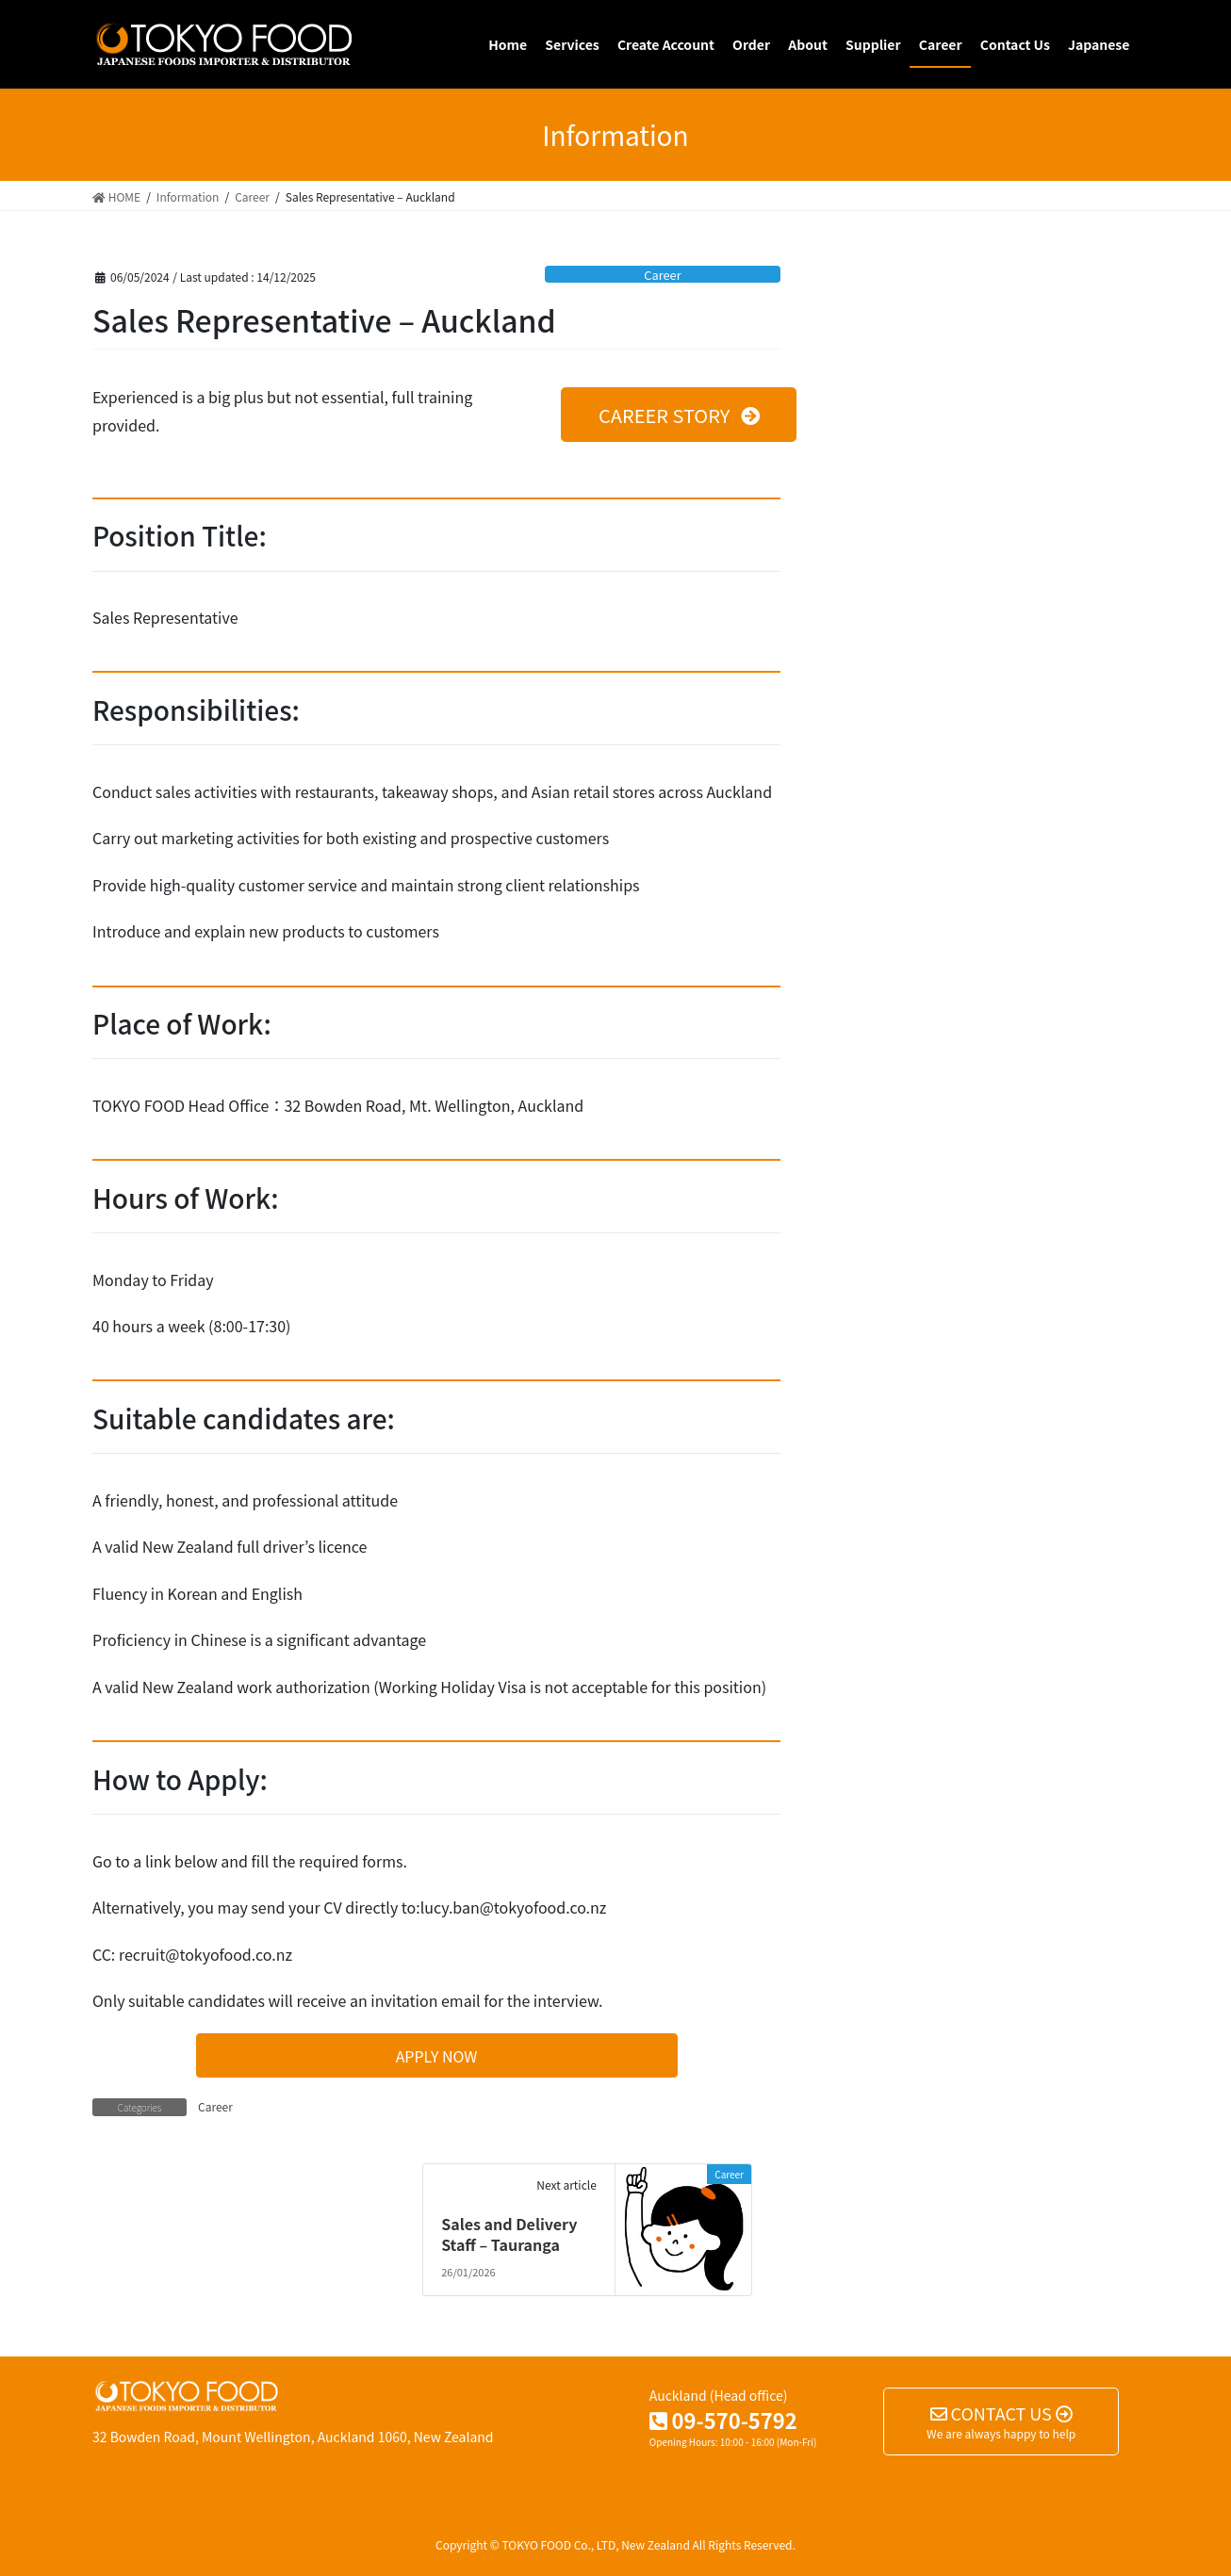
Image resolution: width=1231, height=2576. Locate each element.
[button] (678, 414)
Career (662, 275)
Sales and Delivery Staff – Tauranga (509, 2234)
